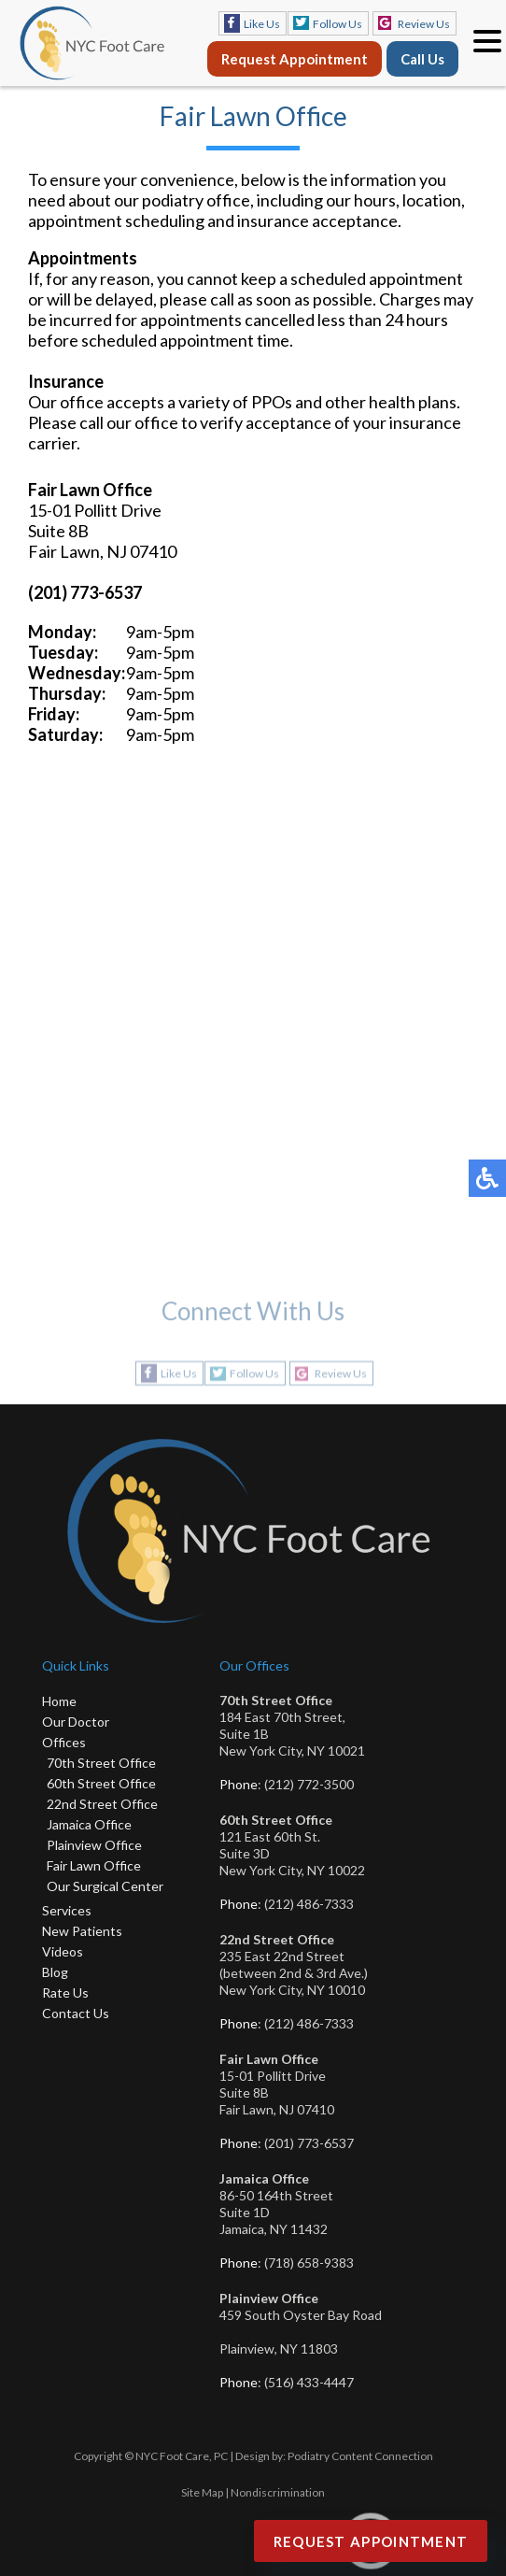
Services (66, 1910)
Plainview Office (94, 1845)
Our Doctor (75, 1721)
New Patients (82, 1931)
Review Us (424, 24)
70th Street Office (101, 1763)
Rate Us (65, 1992)
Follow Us (337, 24)
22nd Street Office (102, 1804)
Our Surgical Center (105, 1886)
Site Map (202, 2492)
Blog (55, 1972)
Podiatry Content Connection (360, 2456)
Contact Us (75, 2013)
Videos (62, 1951)
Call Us (422, 58)
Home (59, 1701)
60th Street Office (101, 1783)
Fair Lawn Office (94, 1865)
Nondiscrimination (278, 2492)
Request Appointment (294, 58)
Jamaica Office (89, 1824)
